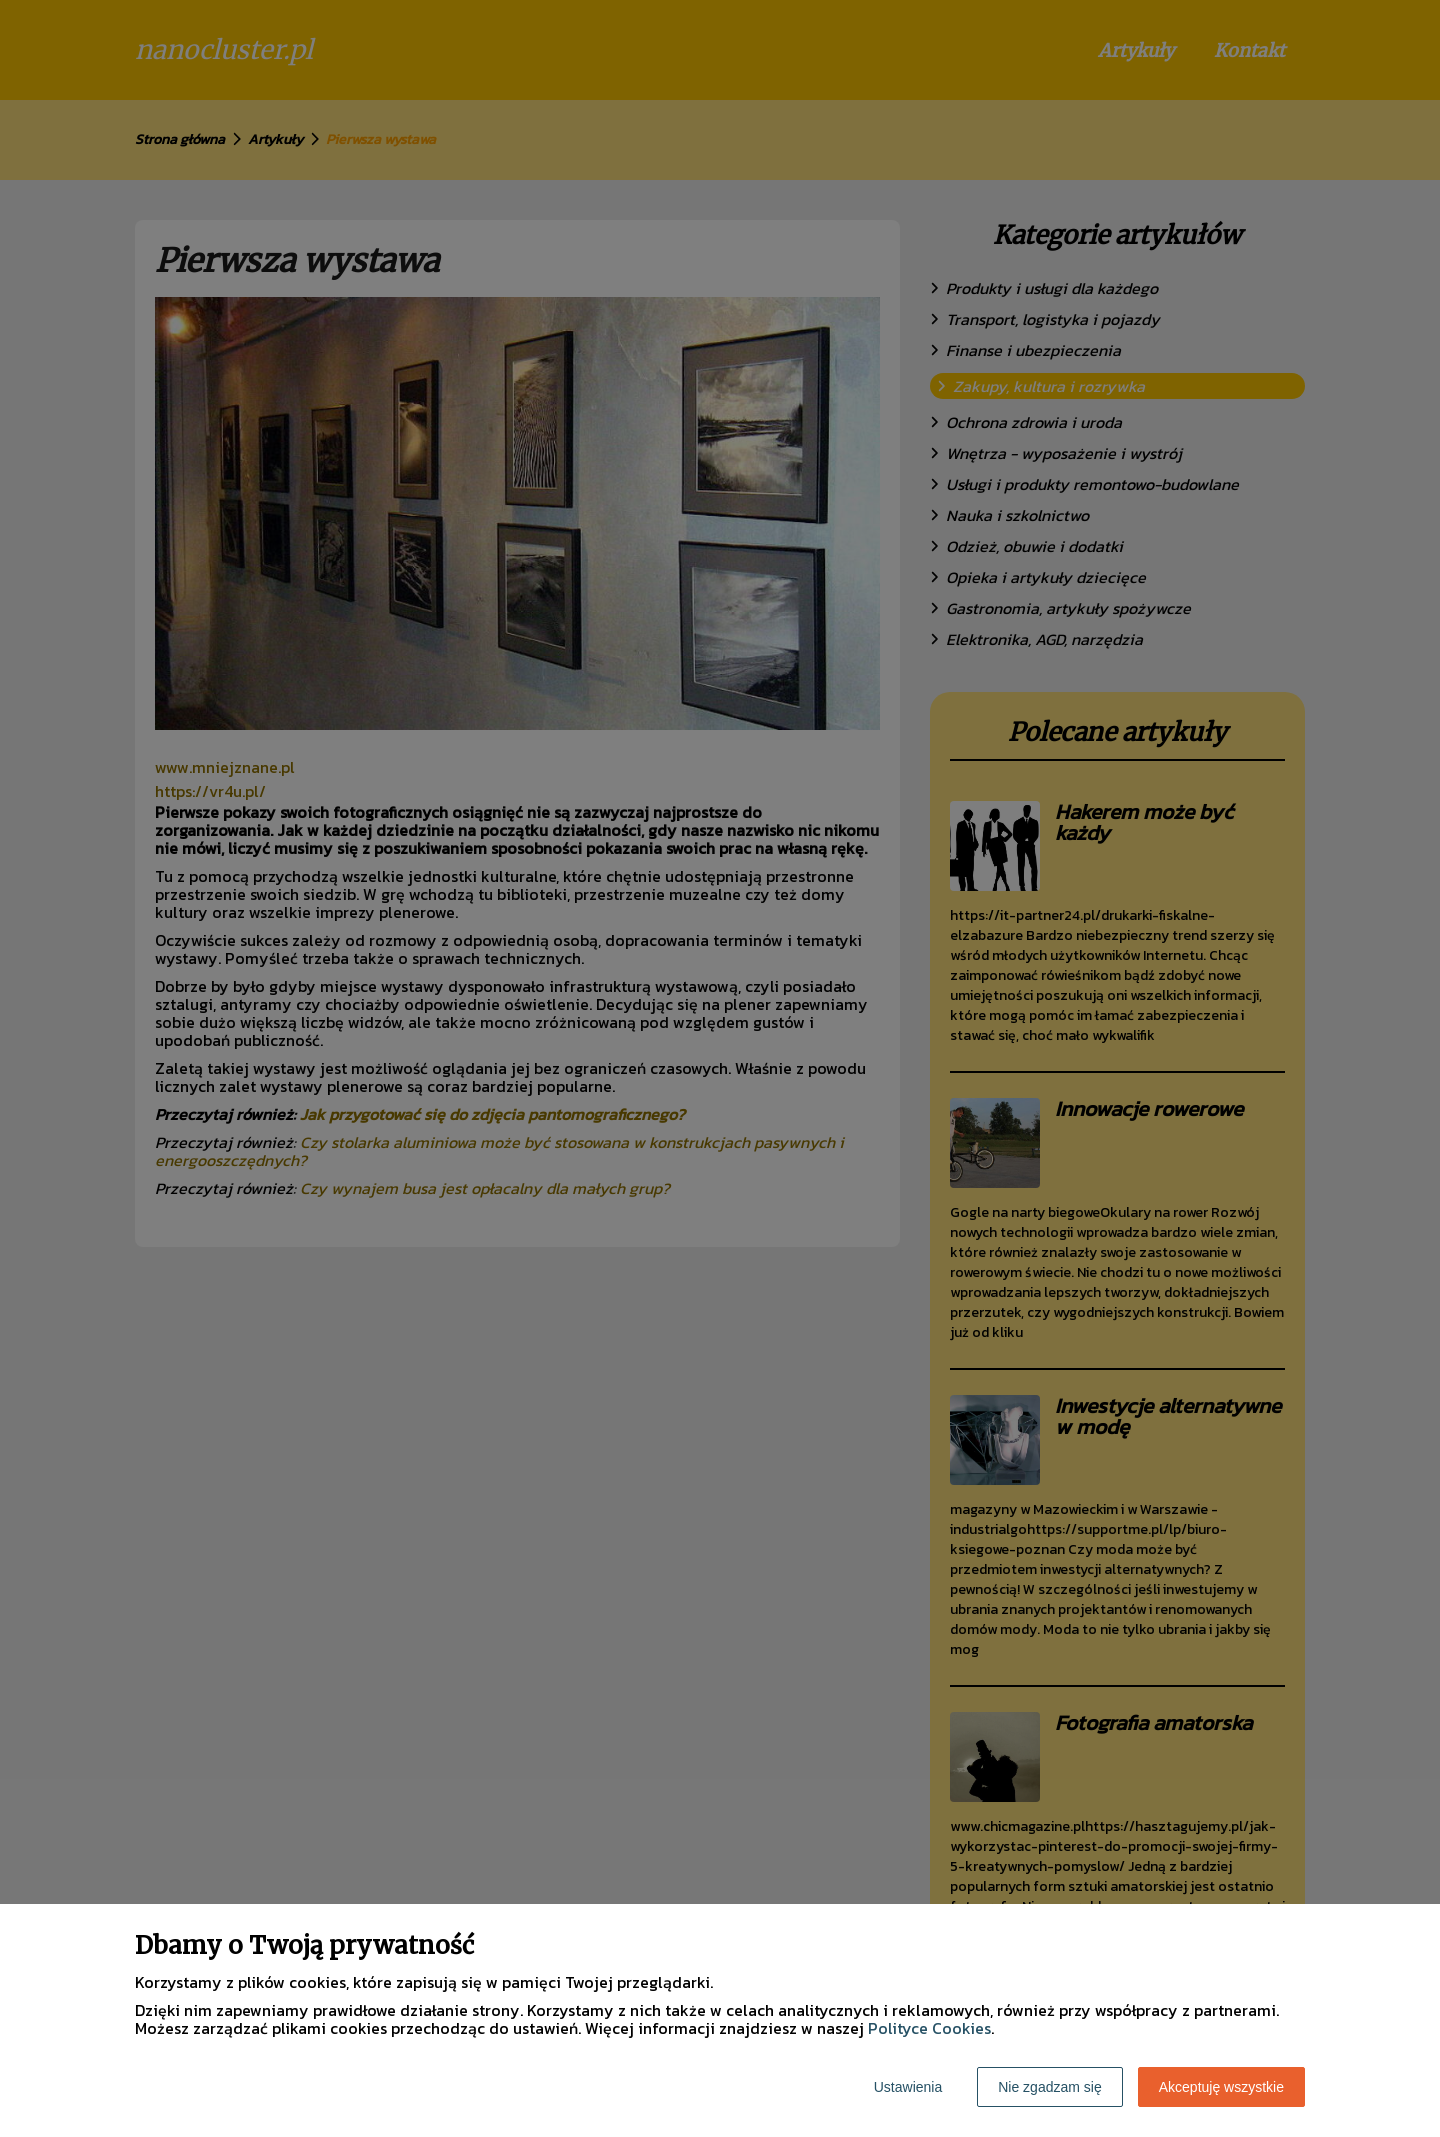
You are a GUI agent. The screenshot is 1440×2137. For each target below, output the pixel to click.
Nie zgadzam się (1050, 2087)
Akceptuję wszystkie (1221, 2087)
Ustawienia (908, 2087)
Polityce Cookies (929, 2028)
